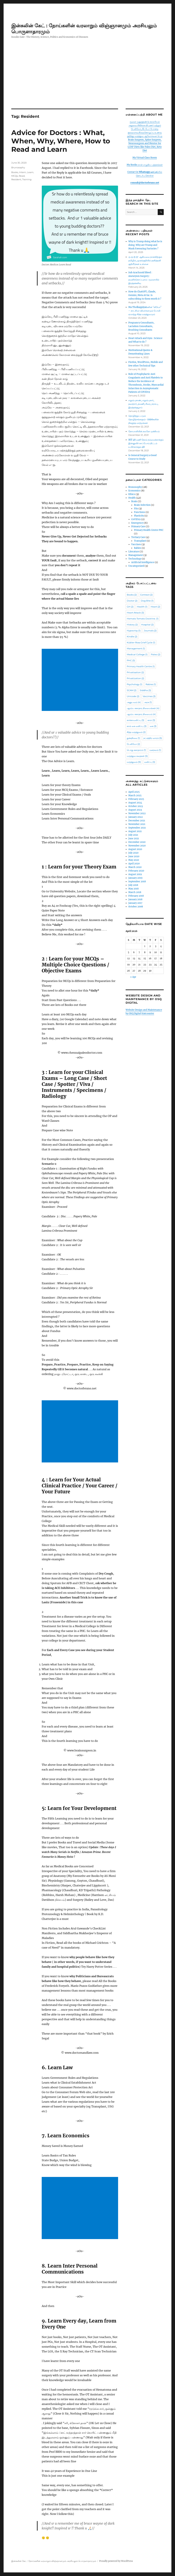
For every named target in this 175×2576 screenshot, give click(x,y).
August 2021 (135, 831)
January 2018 (135, 899)
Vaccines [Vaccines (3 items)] (149, 696)
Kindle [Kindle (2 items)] (132, 636)
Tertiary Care (138, 537)
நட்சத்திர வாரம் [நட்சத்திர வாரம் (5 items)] (152, 738)
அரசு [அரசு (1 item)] (148, 702)
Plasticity (139, 515)
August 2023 (135, 809)
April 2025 (134, 791)
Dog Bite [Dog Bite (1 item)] (147, 600)
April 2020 (134, 863)
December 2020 (136, 842)
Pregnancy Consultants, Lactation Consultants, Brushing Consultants (141, 326)
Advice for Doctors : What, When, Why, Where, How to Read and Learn (60, 140)
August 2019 (135, 874)
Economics (134, 490)
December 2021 (136, 820)
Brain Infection (142, 505)
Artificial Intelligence (142, 562)
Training (26, 179)
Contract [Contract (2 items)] (146, 594)
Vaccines (136, 544)
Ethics (131, 494)
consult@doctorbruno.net (144, 182)
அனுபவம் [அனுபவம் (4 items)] (134, 702)
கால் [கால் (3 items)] (151, 720)
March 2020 (135, 867)
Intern (22, 172)
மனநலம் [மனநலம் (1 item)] (155, 750)
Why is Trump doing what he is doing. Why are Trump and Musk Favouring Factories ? (145, 245)
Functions (139, 512)
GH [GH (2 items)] (130, 606)
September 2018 (137, 881)
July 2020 (133, 852)
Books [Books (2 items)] (132, 594)
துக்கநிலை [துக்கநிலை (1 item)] (133, 738)
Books (14, 172)
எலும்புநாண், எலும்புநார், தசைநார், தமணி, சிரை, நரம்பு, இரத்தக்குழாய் (143, 404)
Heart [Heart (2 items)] (155, 606)
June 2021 (133, 838)
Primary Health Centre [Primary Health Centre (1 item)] (141, 666)
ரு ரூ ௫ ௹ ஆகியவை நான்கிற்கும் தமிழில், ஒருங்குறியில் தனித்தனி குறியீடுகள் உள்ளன (145, 261)
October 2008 (135, 906)
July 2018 (133, 885)
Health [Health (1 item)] (142, 606)
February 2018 (136, 895)
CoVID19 (136, 519)
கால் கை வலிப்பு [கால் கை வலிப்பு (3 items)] (136, 726)
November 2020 (137, 845)
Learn (30, 172)
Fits (136, 508)
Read (22, 175)
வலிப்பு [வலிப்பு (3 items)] (149, 762)
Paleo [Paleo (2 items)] (155, 654)
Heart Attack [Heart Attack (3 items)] (135, 612)
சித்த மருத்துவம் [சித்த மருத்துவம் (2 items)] (136, 732)
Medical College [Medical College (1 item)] (137, 654)
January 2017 (135, 903)
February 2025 (136, 799)
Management (135, 555)
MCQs (14, 175)
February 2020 (136, 870)
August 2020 (135, 849)
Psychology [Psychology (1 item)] (134, 684)
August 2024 (135, 802)
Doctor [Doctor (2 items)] (132, 600)
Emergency (137, 522)
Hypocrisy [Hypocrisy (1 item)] (133, 630)
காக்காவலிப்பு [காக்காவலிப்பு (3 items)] (135, 720)
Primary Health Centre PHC (148, 530)
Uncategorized (136, 565)
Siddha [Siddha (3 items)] (145, 690)
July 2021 (133, 834)
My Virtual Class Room (144, 157)
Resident (16, 179)
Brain (134, 501)
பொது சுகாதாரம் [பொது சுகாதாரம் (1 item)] (136, 750)
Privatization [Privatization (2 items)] (135, 678)
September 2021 (137, 827)
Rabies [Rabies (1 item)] (151, 684)
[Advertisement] (88, 83)
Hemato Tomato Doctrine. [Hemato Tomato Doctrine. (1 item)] (142, 618)
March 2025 (135, 795)
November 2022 (137, 813)
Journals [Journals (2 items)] (150, 630)
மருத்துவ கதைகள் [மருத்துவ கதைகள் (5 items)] (137, 756)
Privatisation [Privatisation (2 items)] (135, 672)
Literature (133, 551)
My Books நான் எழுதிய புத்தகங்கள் (145, 164)
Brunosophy (18, 167)
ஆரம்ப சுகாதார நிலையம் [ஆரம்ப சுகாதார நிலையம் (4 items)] (141, 714)
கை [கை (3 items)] (153, 726)
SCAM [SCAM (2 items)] (131, 690)
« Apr (133, 976)
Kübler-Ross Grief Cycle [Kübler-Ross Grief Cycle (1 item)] (141, 642)
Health (132, 497)
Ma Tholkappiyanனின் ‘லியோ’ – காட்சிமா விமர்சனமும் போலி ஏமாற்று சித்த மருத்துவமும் (144, 311)
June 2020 (133, 856)
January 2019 (135, 877)
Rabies (137, 548)
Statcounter (147, 1013)
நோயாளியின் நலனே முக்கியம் (144, 431)
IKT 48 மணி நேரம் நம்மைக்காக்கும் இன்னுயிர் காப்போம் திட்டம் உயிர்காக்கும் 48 (146, 443)
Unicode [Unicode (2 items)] (133, 696)
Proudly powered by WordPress (116, 2561)
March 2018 (134, 892)
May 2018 (133, 888)
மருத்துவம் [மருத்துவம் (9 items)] (134, 762)
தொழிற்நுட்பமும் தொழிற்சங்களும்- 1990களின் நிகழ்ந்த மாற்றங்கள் (143, 419)
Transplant (140, 540)
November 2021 (136, 824)
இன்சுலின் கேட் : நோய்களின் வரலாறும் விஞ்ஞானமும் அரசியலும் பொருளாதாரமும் (53, 2561)
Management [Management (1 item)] (136, 648)
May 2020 (133, 860)
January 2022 (135, 817)
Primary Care (138, 526)
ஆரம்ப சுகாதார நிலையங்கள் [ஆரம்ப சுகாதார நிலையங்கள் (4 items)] (143, 708)
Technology (134, 558)
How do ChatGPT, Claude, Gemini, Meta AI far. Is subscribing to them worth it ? (144, 295)
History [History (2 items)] (132, 624)
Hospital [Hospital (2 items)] (147, 624)
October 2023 (135, 806)
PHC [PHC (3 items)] (131, 660)
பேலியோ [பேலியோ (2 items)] (133, 744)
